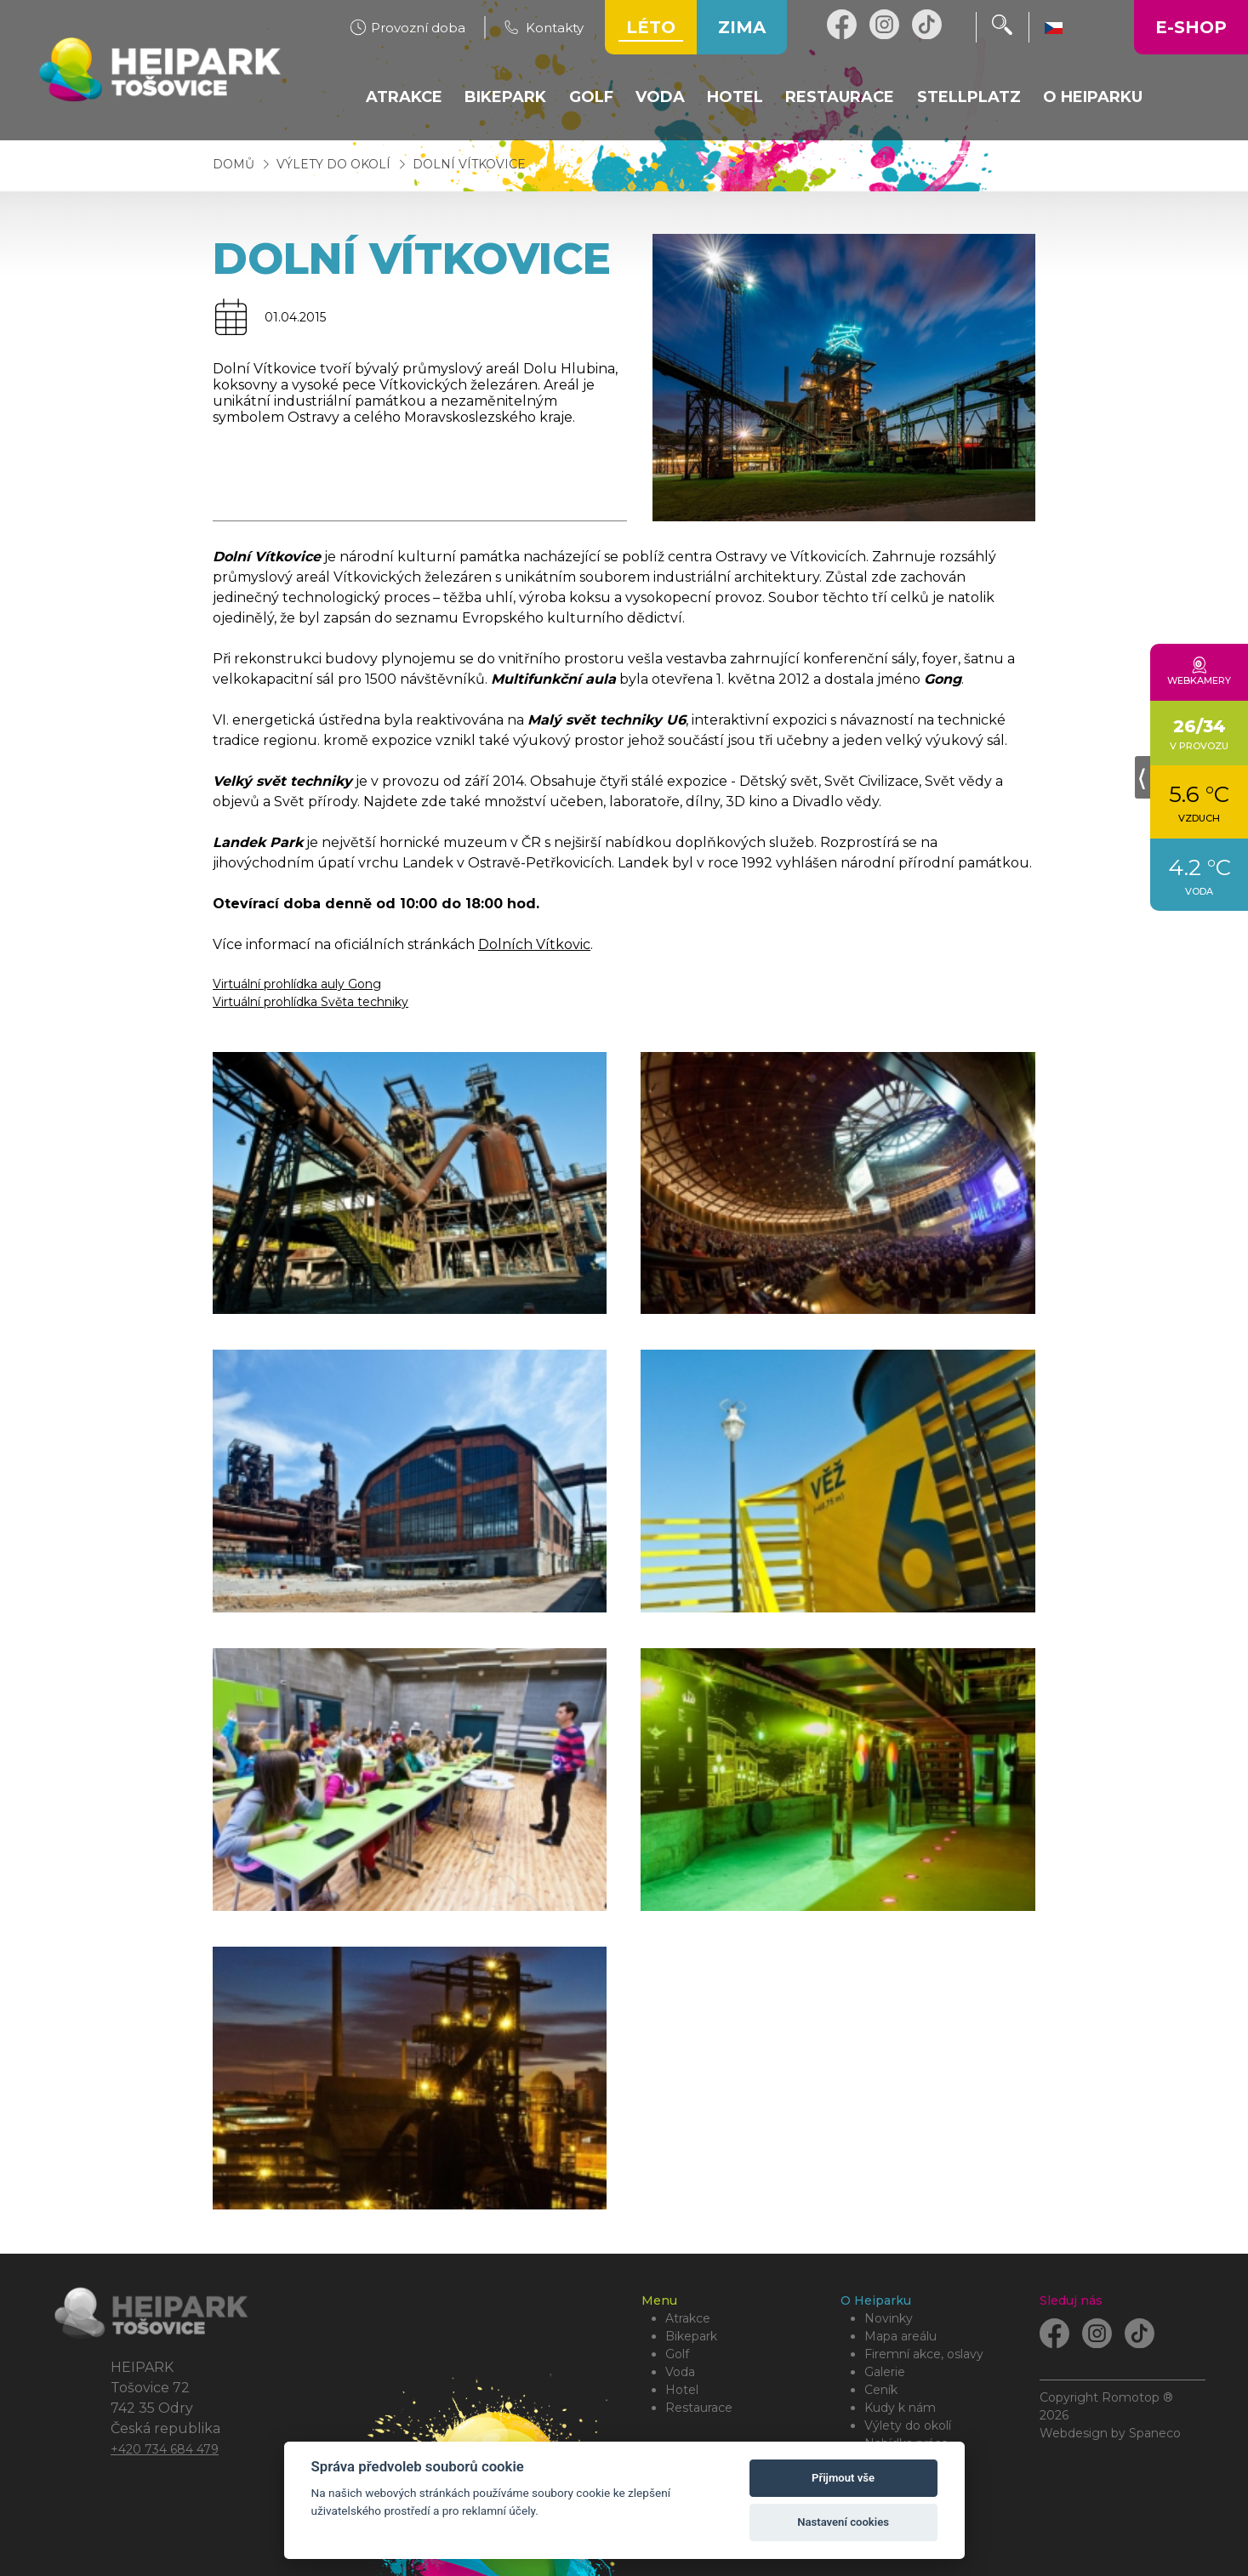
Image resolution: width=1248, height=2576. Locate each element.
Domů (233, 164)
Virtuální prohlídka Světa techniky (310, 1001)
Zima (742, 27)
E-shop (1191, 27)
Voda (680, 2372)
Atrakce (687, 2318)
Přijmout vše (843, 2477)
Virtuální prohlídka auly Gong (297, 984)
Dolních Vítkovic (534, 944)
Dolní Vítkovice (469, 164)
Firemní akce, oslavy (923, 2354)
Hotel (681, 2389)
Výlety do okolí (335, 164)
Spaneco (1155, 2433)
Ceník (881, 2389)
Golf (677, 2354)
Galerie (884, 2372)
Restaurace (698, 2407)
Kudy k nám (900, 2407)
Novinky (888, 2318)
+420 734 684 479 (165, 2449)
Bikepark (691, 2336)
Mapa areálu (900, 2336)
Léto (650, 27)
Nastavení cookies (843, 2522)
